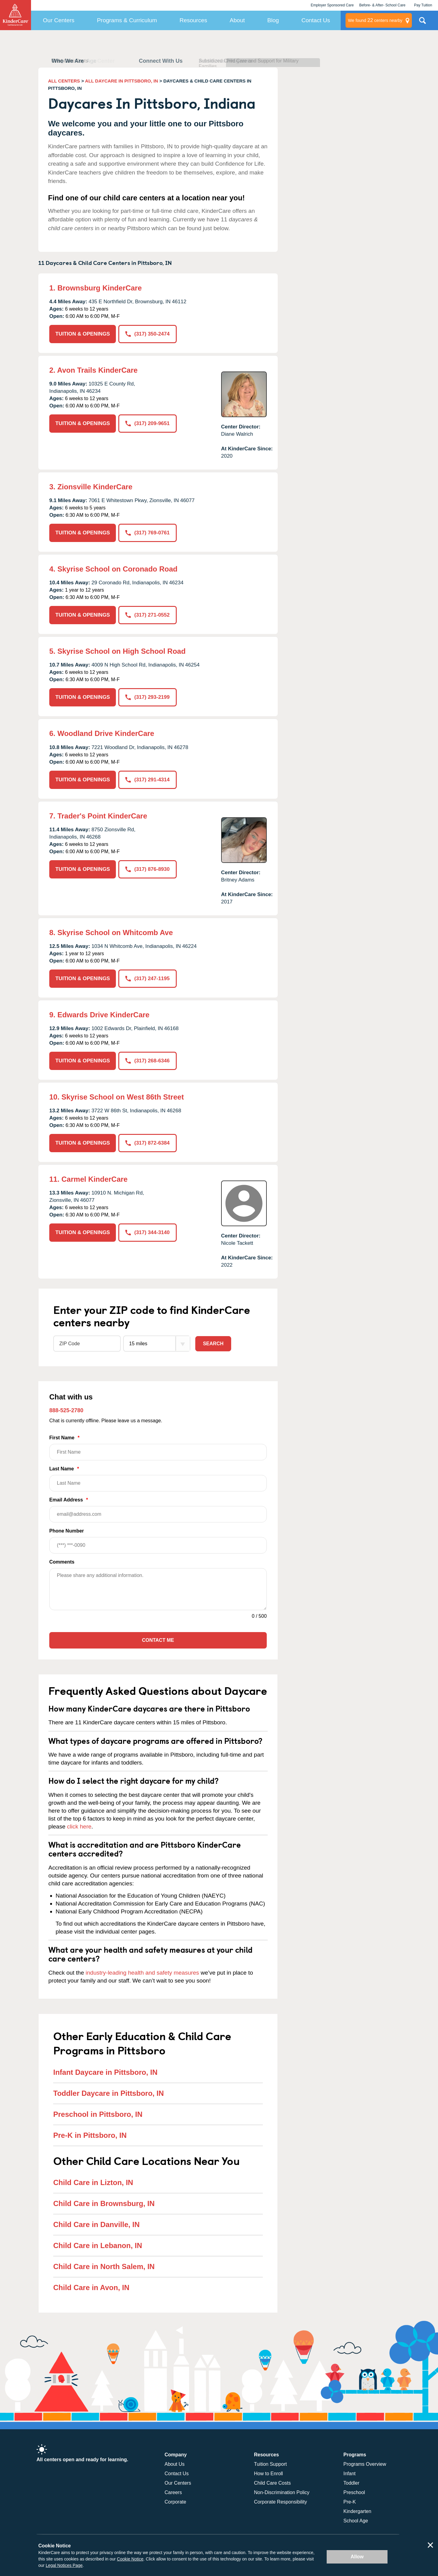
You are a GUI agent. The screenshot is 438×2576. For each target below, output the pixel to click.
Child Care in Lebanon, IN (97, 2245)
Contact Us (315, 20)
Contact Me (158, 1640)
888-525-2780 (66, 1410)
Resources (193, 20)
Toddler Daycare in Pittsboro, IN (108, 2093)
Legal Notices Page (64, 2565)
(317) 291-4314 (147, 780)
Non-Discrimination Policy (281, 2492)
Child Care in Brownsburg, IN (104, 2203)
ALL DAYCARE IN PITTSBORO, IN (121, 80)
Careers (173, 2492)
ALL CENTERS (64, 80)
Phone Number (158, 1541)
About (237, 20)
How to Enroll (268, 2473)
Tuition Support (270, 2464)
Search (213, 1343)
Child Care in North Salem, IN (104, 2266)
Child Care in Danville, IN (96, 2224)
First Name (158, 1447)
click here (79, 1826)
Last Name (158, 1478)
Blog (273, 20)
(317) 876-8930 (147, 869)
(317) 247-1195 (147, 978)
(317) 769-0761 (147, 533)
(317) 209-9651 (147, 423)
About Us (175, 2464)
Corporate (175, 2501)
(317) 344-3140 (147, 1232)
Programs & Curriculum (127, 20)
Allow (357, 2556)
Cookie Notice (130, 2559)
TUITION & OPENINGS (82, 334)
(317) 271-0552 (147, 615)
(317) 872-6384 (147, 1143)
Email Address (158, 1509)
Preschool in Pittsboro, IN (97, 2114)
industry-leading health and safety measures (142, 1972)
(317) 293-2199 (147, 697)
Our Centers (58, 20)
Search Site (422, 23)
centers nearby (375, 20)
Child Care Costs (272, 2483)
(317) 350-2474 (147, 334)
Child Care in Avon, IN (91, 2287)
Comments (62, 1561)
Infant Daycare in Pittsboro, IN (105, 2072)
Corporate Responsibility (280, 2501)
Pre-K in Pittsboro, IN (90, 2135)
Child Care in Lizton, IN (93, 2182)
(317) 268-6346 (147, 1061)
